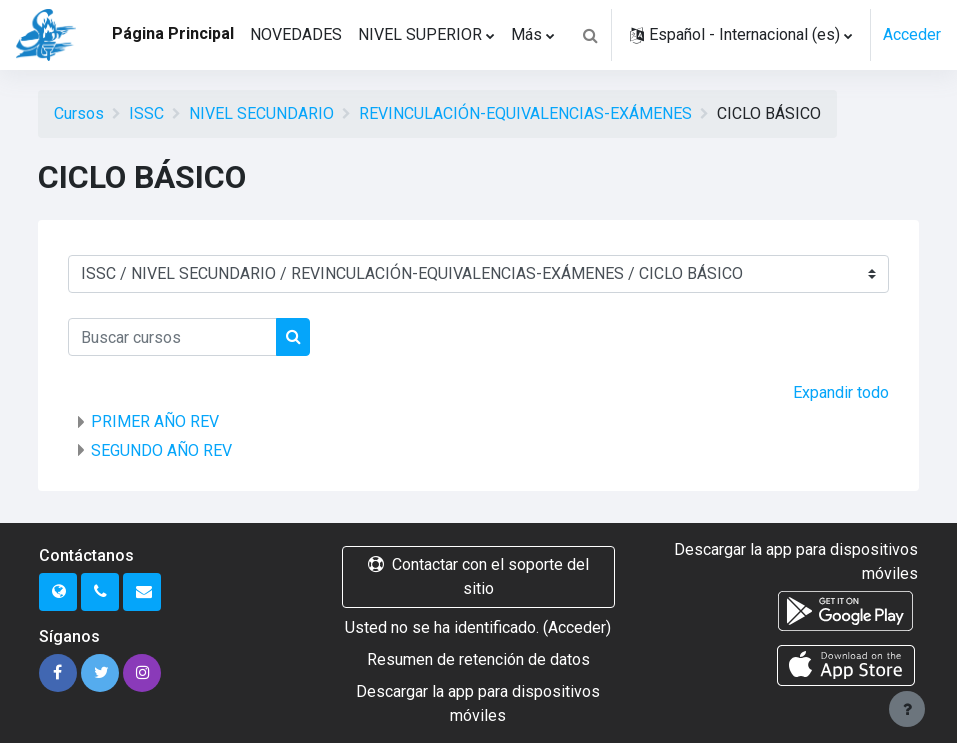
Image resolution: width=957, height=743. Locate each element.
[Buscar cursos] (172, 337)
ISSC (146, 113)
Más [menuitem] (526, 34)
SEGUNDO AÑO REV (161, 450)
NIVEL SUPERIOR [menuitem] (420, 34)
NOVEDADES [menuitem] (296, 34)
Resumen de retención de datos (478, 659)
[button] (590, 35)
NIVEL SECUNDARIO (261, 113)
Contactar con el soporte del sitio (478, 576)
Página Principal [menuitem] (173, 33)
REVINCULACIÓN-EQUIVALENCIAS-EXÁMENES (525, 113)
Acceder (912, 34)
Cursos (79, 113)
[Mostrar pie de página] (907, 709)
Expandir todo (841, 392)
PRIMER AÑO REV (155, 421)
